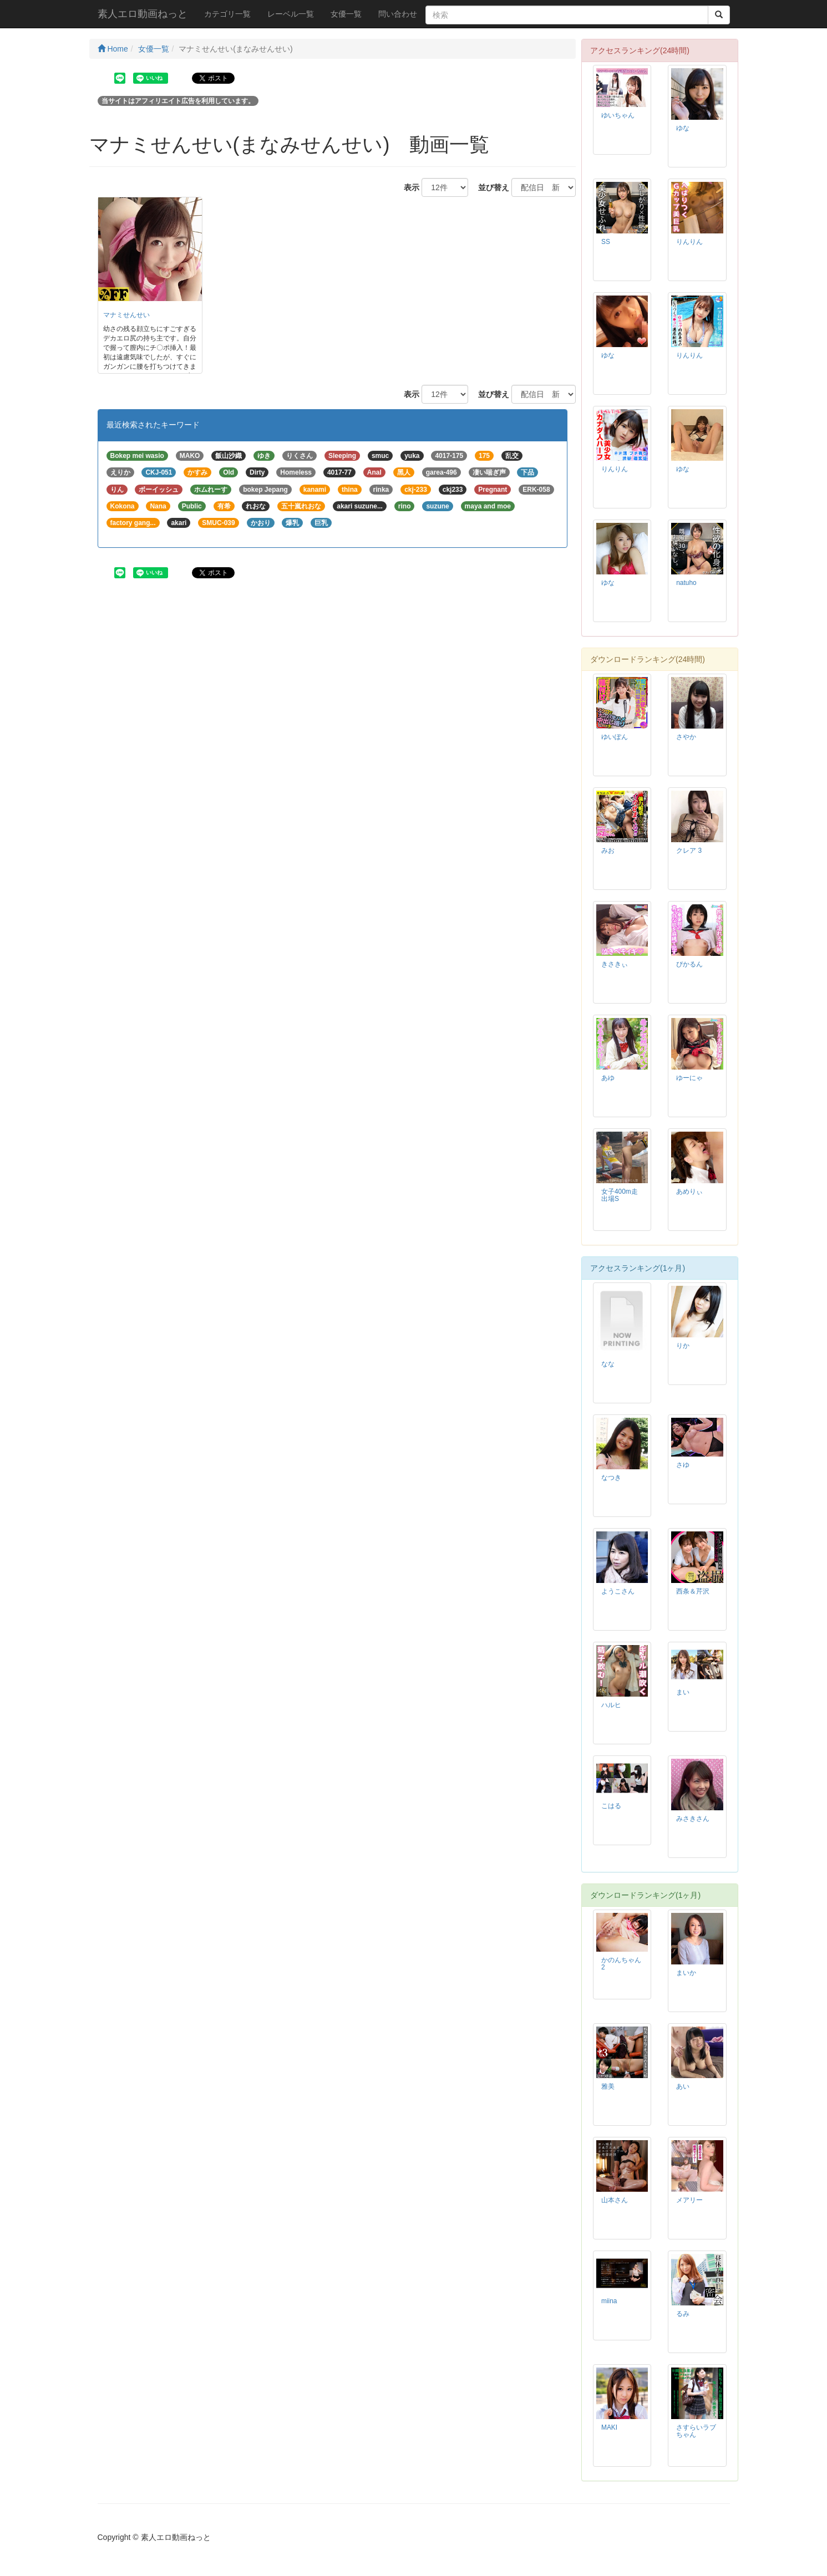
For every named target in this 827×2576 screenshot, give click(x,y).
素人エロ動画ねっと (142, 13)
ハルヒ (611, 1705)
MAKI (609, 2427)
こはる (611, 1806)
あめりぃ (689, 1191)
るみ (682, 2314)
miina (609, 2301)
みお (608, 850)
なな (608, 1364)
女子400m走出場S (619, 1195)
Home (113, 48)
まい (682, 1692)
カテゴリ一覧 (227, 13)
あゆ (608, 1078)
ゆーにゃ (689, 1078)
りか (682, 1346)
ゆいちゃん (618, 115)
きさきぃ (614, 964)
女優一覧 (346, 13)
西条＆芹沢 (692, 1591)
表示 (407, 187)
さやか (686, 737)
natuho (686, 583)
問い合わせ (397, 13)
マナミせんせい (126, 315)
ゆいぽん (614, 737)
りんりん (689, 242)
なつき (611, 1478)
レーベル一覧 (290, 13)
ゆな (682, 128)
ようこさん (618, 1591)
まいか (686, 1973)
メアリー (689, 2200)
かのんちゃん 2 (621, 1963)
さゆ (682, 1465)
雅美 (608, 2086)
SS (605, 242)
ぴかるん (689, 964)
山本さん (614, 2200)
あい (682, 2086)
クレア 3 (689, 850)
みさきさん (692, 1818)
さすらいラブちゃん (696, 2431)
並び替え (489, 187)
